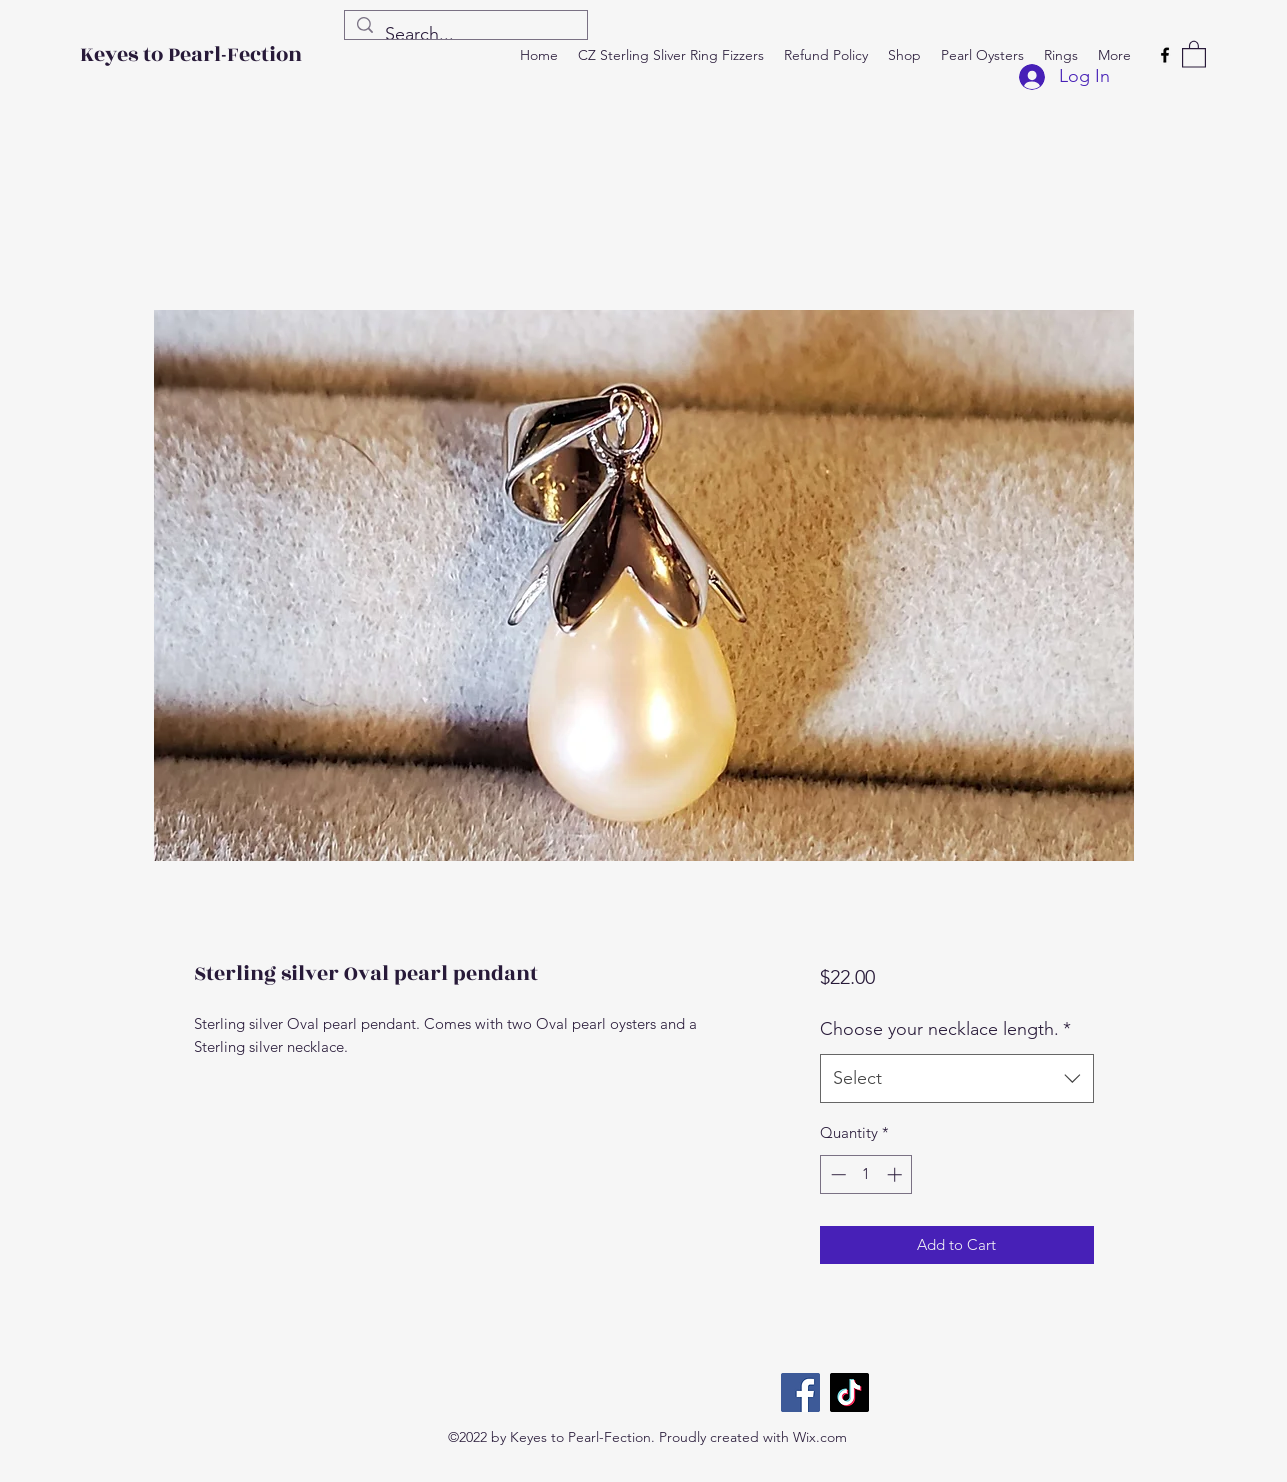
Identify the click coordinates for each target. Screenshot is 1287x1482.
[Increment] (896, 1174)
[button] (1194, 53)
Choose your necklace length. (945, 1029)
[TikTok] (849, 1392)
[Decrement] (836, 1174)
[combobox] (956, 1079)
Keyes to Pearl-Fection (191, 54)
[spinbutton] (866, 1174)
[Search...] (465, 35)
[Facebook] (1165, 55)
